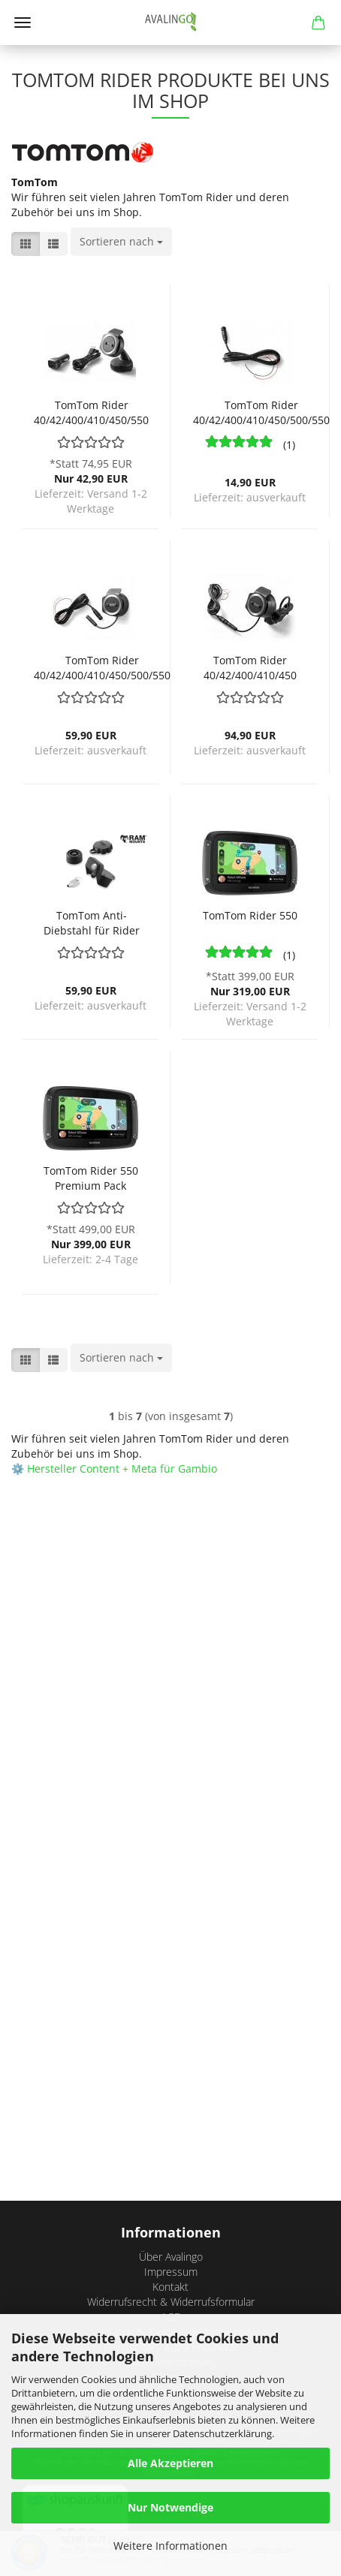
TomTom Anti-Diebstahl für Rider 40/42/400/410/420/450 (91, 921)
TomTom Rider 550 (250, 915)
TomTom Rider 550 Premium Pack (91, 1176)
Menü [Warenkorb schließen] (22, 22)
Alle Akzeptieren (170, 2463)
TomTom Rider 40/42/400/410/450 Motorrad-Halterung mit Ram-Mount (249, 666)
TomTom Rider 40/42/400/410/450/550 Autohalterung (91, 411)
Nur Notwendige (170, 2507)
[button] (25, 244)
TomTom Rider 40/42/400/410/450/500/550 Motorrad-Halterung (102, 666)
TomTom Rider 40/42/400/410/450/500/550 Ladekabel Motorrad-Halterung (261, 411)
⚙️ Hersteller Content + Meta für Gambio (114, 1468)
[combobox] (121, 241)
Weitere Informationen (170, 2545)
